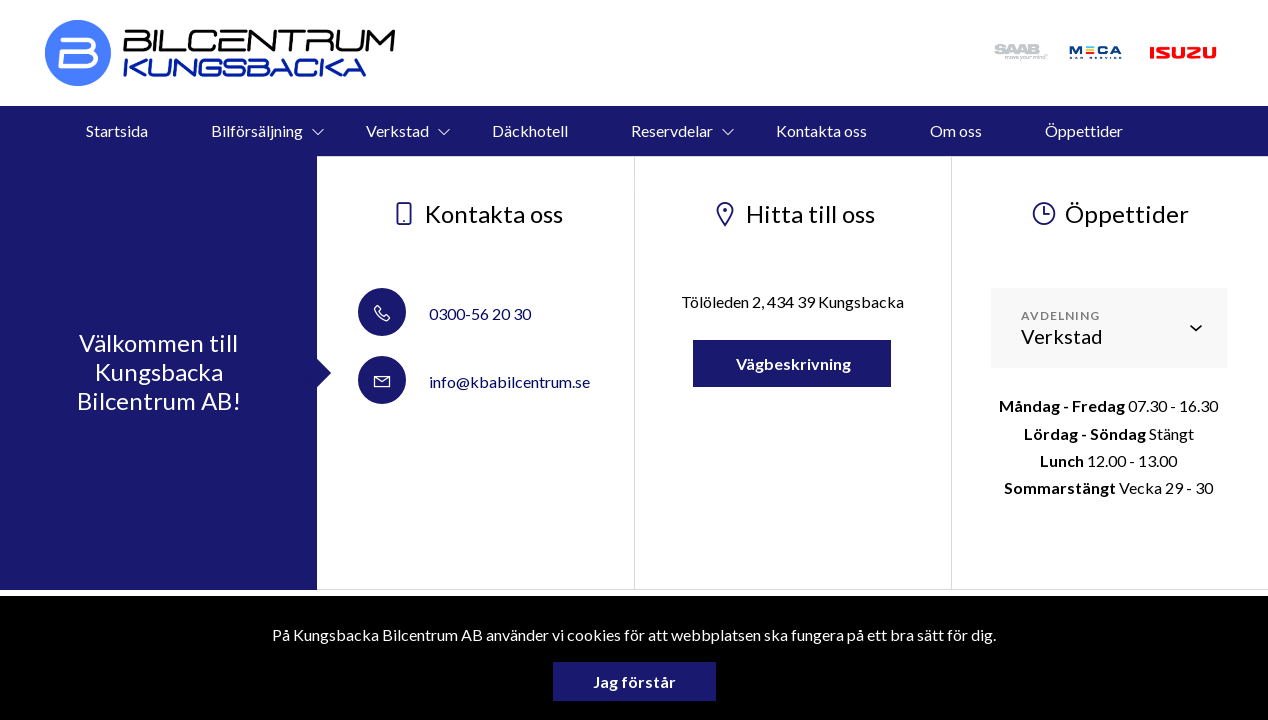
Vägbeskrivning (792, 363)
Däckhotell (530, 130)
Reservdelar (672, 130)
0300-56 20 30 (444, 313)
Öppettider (1084, 130)
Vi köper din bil (604, 180)
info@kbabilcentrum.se (474, 381)
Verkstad (397, 130)
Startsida (117, 130)
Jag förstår (634, 681)
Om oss (956, 130)
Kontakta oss (821, 130)
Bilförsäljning (257, 130)
